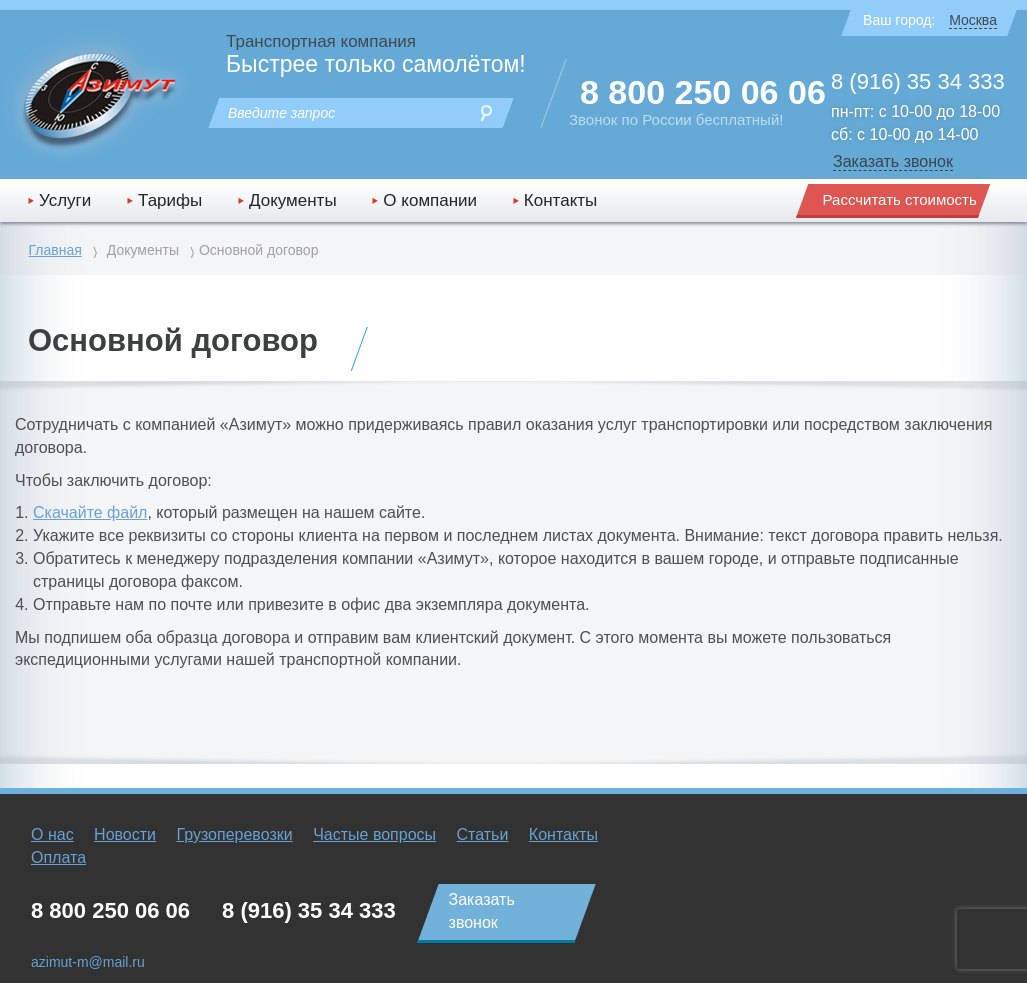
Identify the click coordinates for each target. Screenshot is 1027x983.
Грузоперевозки (234, 834)
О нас (52, 834)
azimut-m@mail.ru (88, 962)
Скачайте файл (90, 512)
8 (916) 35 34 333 (918, 81)
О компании (430, 200)
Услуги (65, 200)
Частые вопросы (374, 834)
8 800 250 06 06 (703, 92)
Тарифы (170, 200)
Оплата (58, 857)
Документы (293, 200)
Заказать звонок (893, 161)
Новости (125, 834)
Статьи (483, 834)
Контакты (560, 200)
